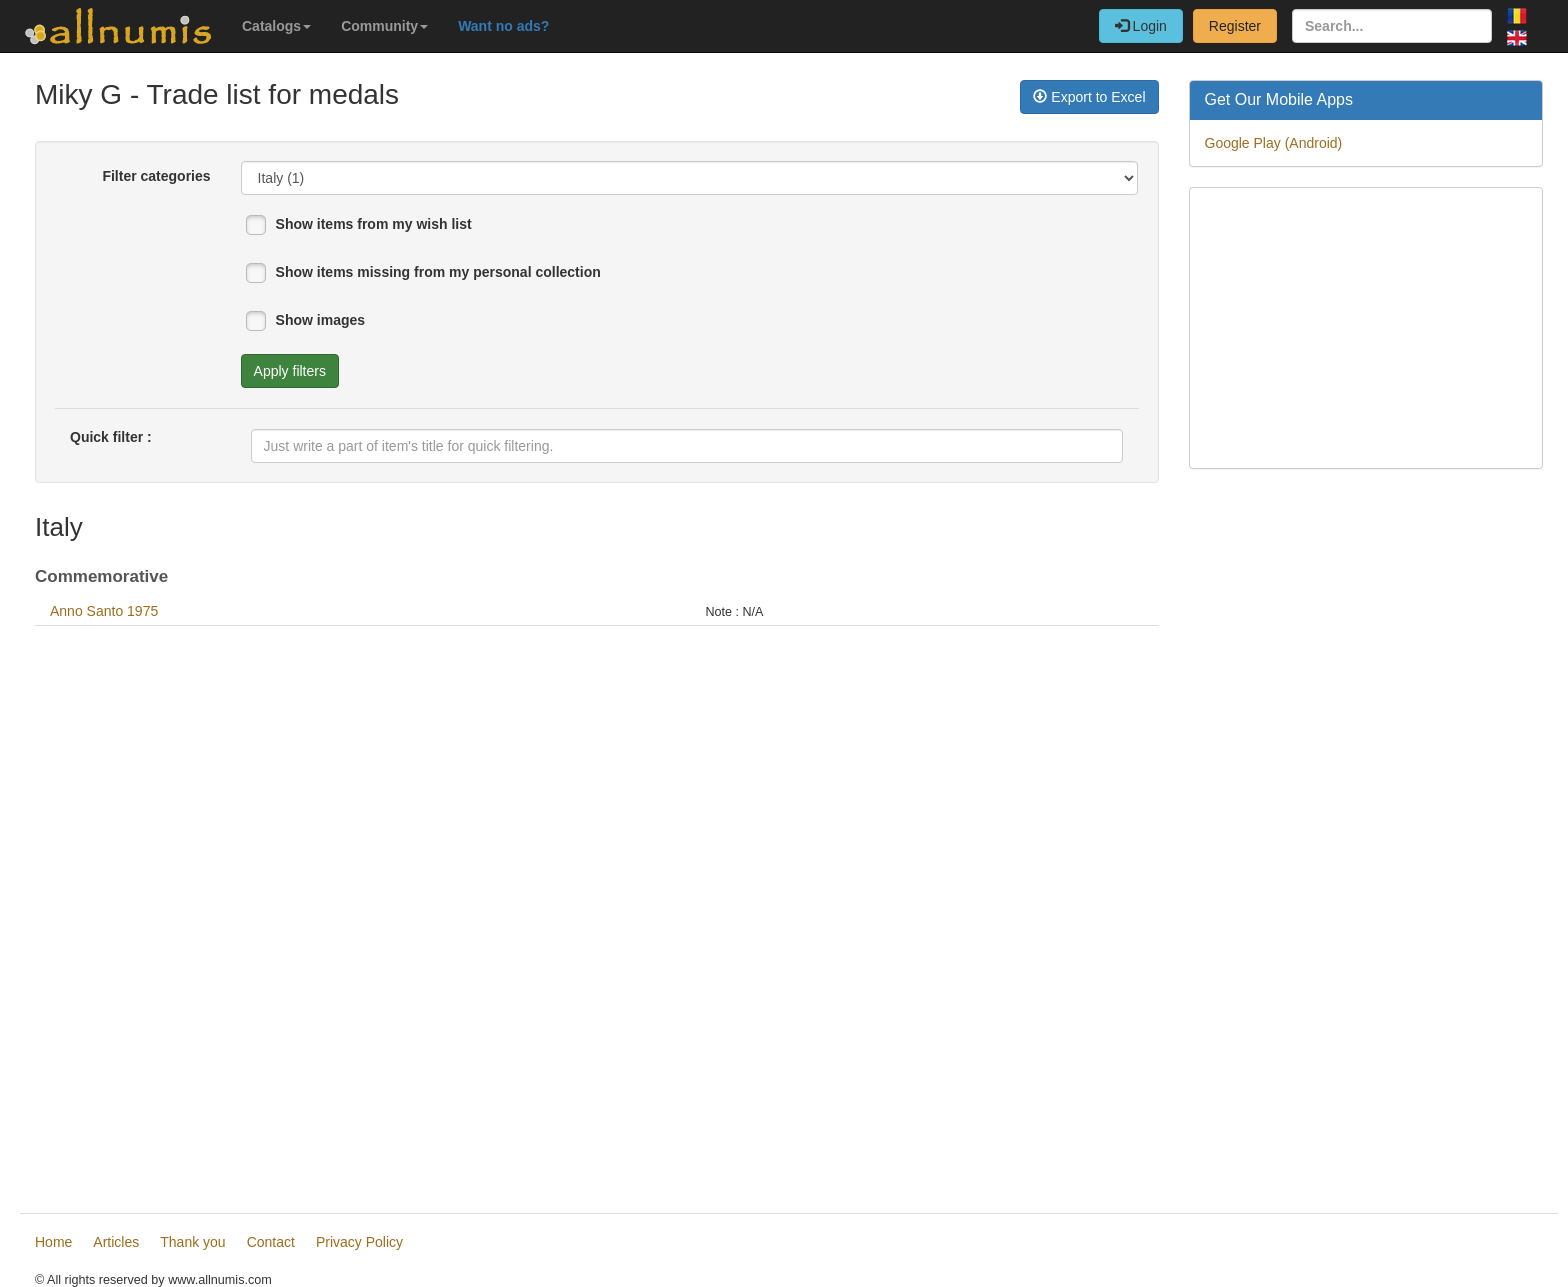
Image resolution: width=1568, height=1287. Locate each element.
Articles (116, 1242)
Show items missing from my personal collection (438, 272)
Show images (320, 320)
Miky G (78, 94)
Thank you (192, 1242)
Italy (59, 527)
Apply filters (290, 371)
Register (1235, 26)
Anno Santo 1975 (104, 611)
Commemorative (101, 576)
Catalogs (276, 26)
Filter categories (156, 176)
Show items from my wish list (374, 224)
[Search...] (1392, 26)
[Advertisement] (597, 912)
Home (53, 1242)
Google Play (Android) (1274, 143)
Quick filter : (111, 437)
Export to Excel (1089, 97)
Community (384, 26)
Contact (271, 1242)
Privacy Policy (359, 1242)
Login (1141, 26)
